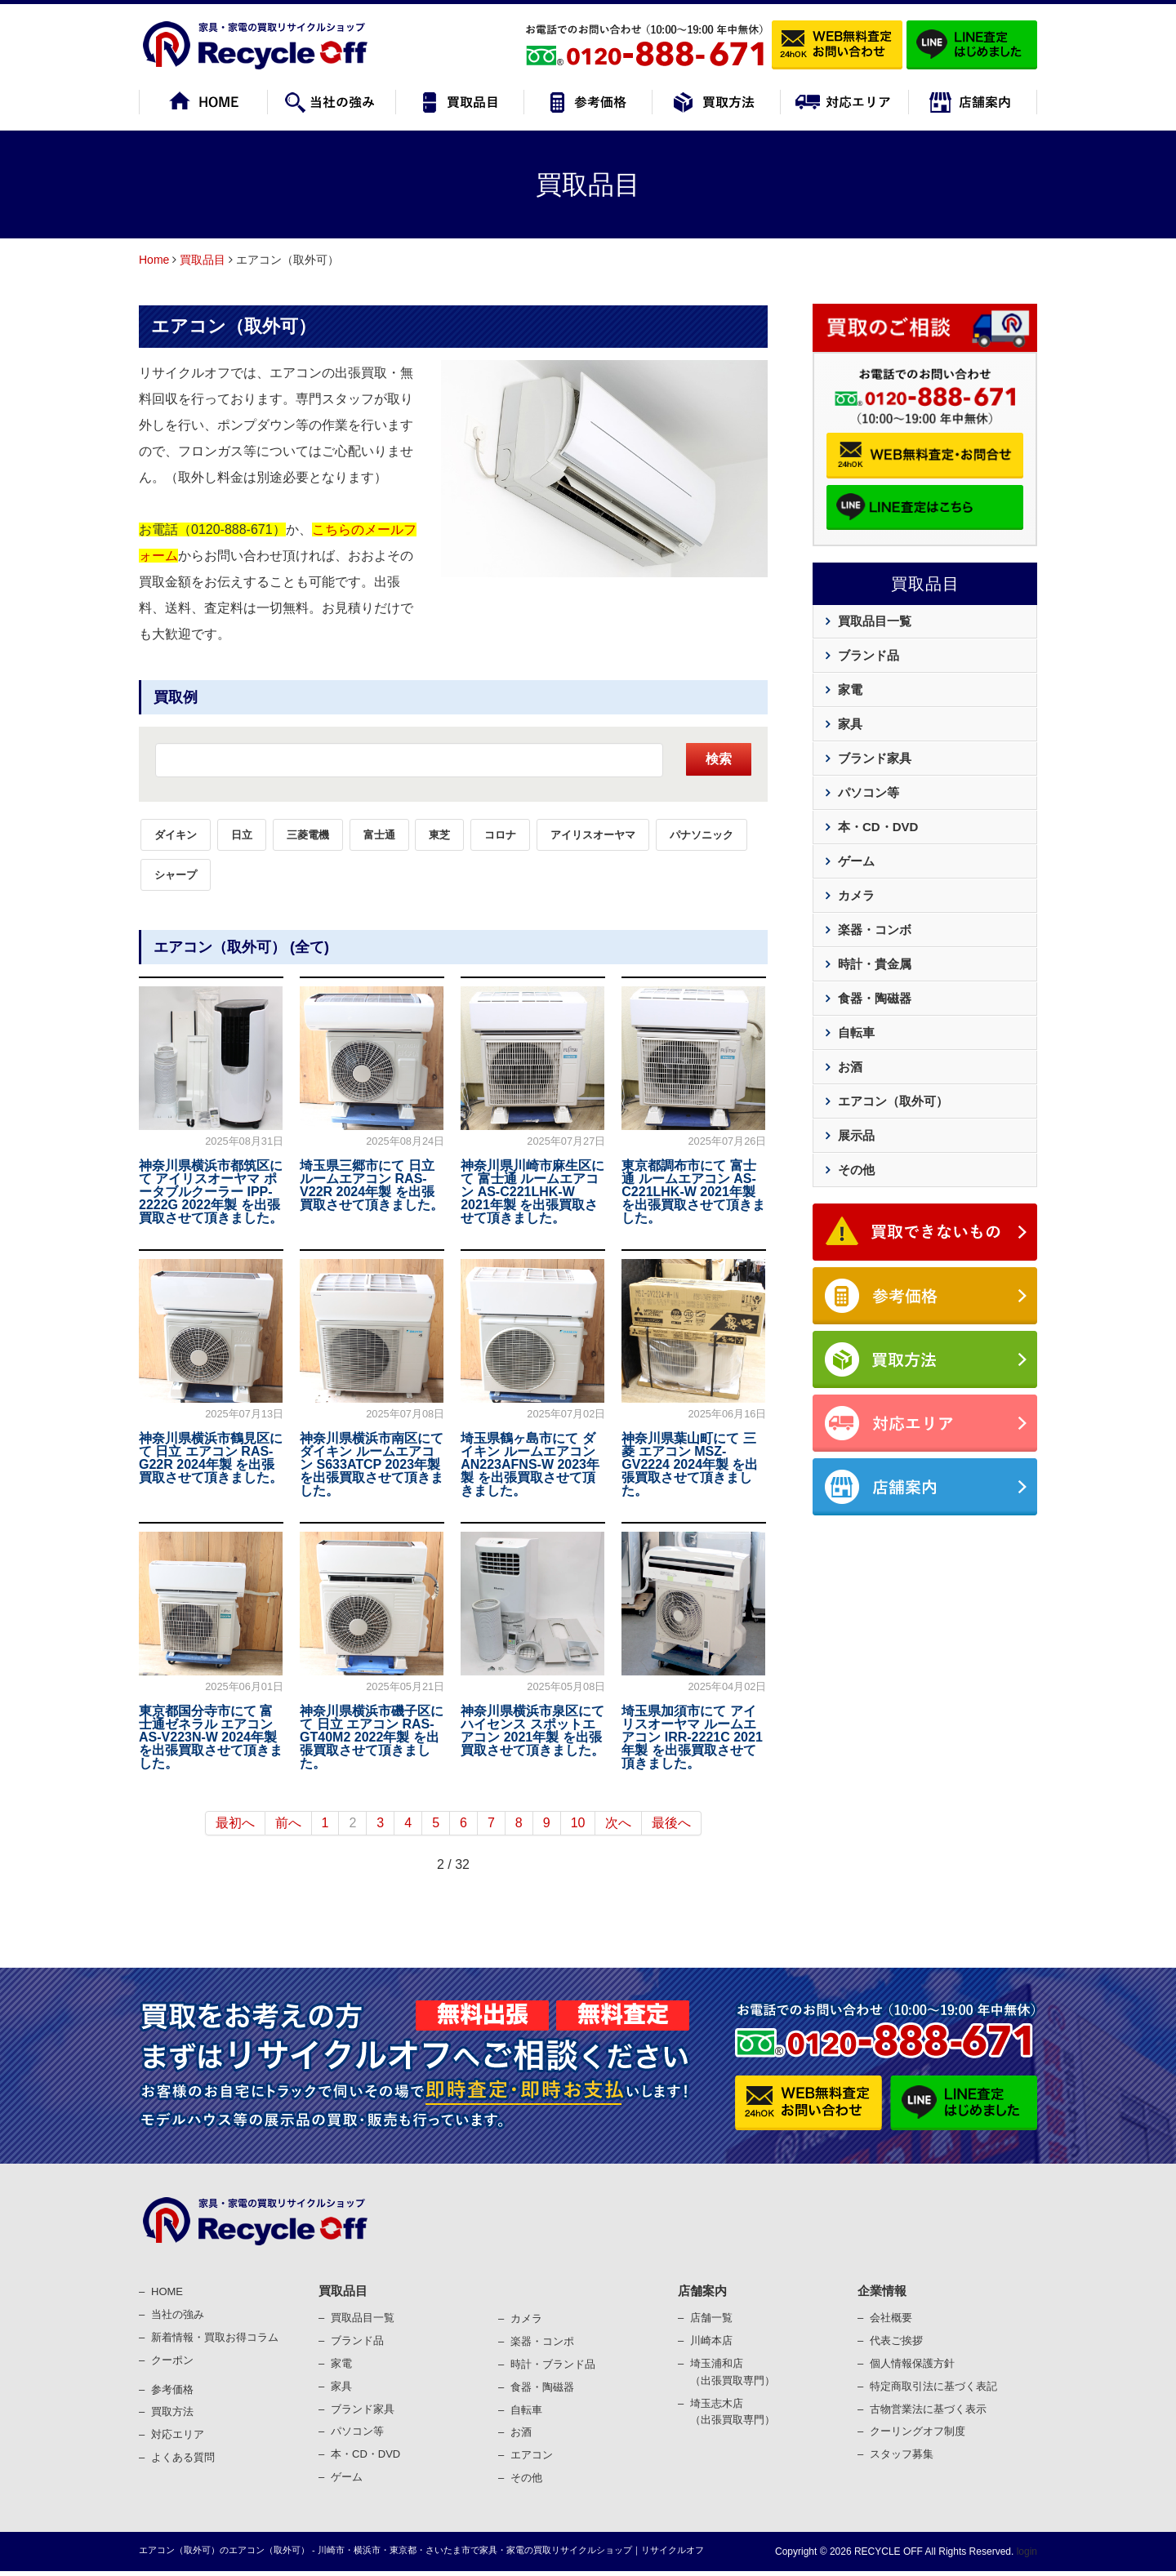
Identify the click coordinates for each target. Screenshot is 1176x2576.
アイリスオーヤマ (592, 835)
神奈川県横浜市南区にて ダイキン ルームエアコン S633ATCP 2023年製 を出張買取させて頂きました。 (371, 1464)
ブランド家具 (874, 758)
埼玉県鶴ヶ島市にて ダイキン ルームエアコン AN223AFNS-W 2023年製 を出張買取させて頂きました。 (530, 1464)
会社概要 (891, 2317)
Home (154, 259)
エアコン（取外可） (233, 326)
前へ (288, 1823)
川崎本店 (711, 2340)
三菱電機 (308, 835)
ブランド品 (868, 655)
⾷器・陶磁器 (542, 2387)
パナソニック (701, 835)
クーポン (172, 2360)
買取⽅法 (172, 2411)
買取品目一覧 (874, 621)
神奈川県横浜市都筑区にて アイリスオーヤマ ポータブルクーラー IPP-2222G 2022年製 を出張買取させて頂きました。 (211, 1192)
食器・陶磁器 (874, 998)
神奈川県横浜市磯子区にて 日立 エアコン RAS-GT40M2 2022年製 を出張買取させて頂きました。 (371, 1737)
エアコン (531, 2455)
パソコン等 (868, 792)
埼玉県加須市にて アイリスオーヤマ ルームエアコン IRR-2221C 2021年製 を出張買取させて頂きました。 (692, 1737)
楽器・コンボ (874, 930)
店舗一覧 (711, 2317)
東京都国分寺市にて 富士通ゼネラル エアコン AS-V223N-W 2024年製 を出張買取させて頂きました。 (211, 1737)
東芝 (439, 835)
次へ (618, 1823)
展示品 (856, 1135)
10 (578, 1823)
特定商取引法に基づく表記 (933, 2386)
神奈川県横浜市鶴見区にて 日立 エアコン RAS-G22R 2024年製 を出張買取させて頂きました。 (211, 1457)
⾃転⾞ (526, 2410)
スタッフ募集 (901, 2454)
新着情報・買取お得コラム (214, 2337)
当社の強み (177, 2314)
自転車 (856, 1032)
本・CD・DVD (878, 827)
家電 (850, 689)
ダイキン (175, 835)
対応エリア (177, 2434)
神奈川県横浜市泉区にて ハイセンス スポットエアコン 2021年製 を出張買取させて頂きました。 (532, 1730)
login (1025, 2551)
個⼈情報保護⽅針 (912, 2363)
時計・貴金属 (874, 964)
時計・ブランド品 (552, 2364)
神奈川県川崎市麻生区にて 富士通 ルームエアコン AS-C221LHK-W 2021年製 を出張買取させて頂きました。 (532, 1192)
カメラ (856, 895)
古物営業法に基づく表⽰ (928, 2409)
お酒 (850, 1067)
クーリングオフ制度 (917, 2431)
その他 (856, 1170)
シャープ (175, 875)
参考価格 (172, 2389)
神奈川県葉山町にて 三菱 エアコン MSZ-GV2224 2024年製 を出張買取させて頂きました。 (689, 1464)
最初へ (235, 1823)
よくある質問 (183, 2457)
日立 (241, 835)
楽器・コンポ (542, 2341)
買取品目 (202, 259)
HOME (167, 2291)
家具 (850, 724)
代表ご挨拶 (896, 2340)
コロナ (500, 835)
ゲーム (856, 861)
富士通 (379, 835)
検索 (719, 759)
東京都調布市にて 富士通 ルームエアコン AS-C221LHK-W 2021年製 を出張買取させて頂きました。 (693, 1192)
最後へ (671, 1823)
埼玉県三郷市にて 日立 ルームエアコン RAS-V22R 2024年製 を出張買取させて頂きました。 (371, 1185)
